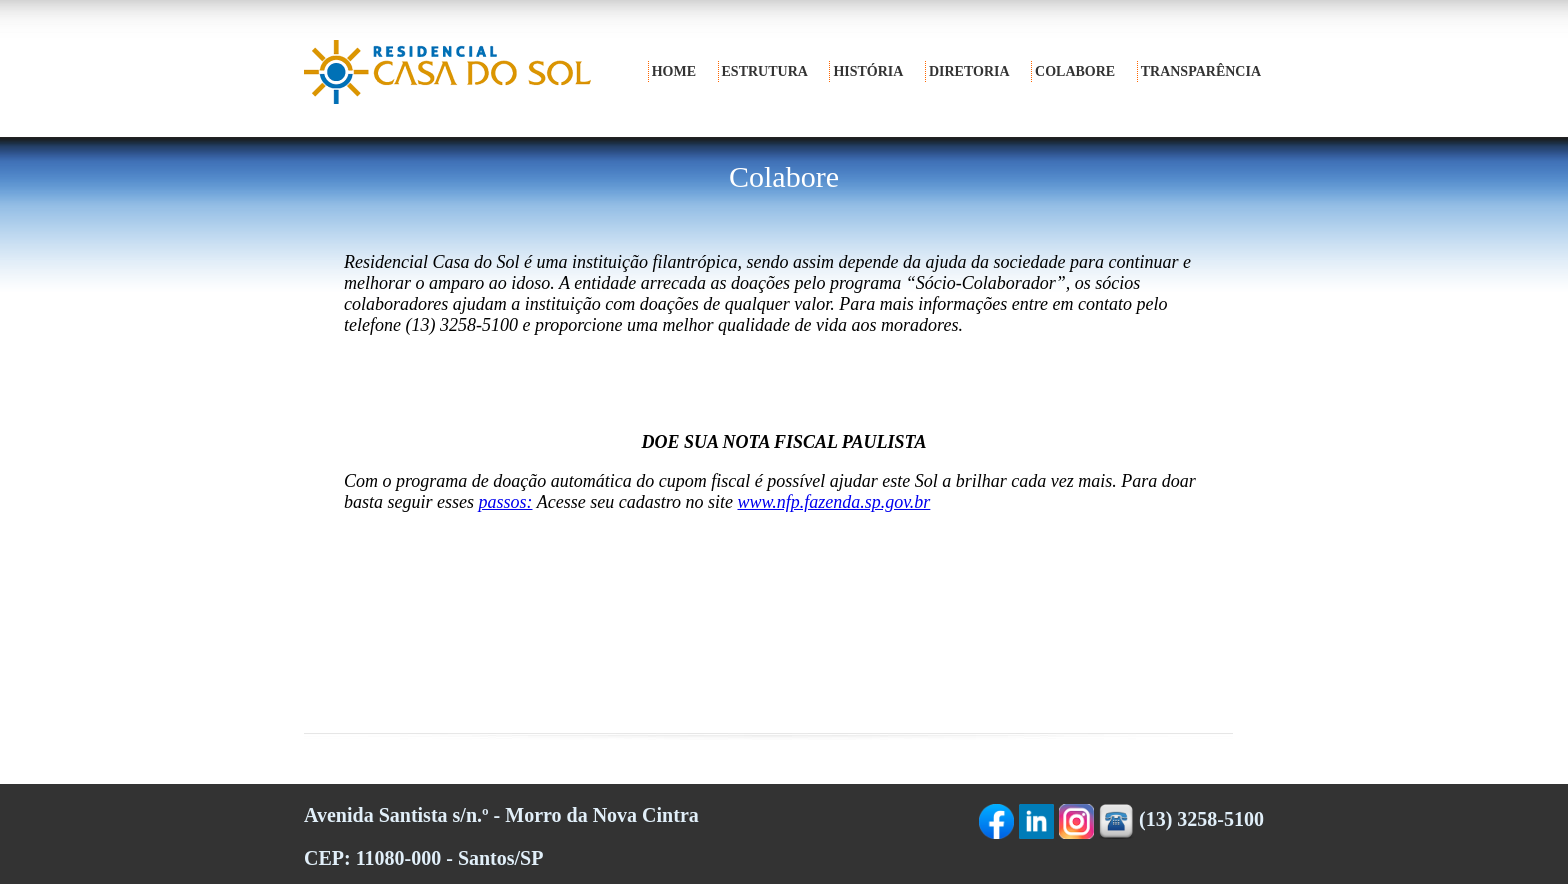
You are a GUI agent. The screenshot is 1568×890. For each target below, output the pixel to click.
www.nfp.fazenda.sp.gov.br (834, 502)
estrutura (765, 71)
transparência (1201, 71)
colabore (1075, 71)
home (674, 71)
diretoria (969, 71)
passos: (506, 502)
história (868, 71)
